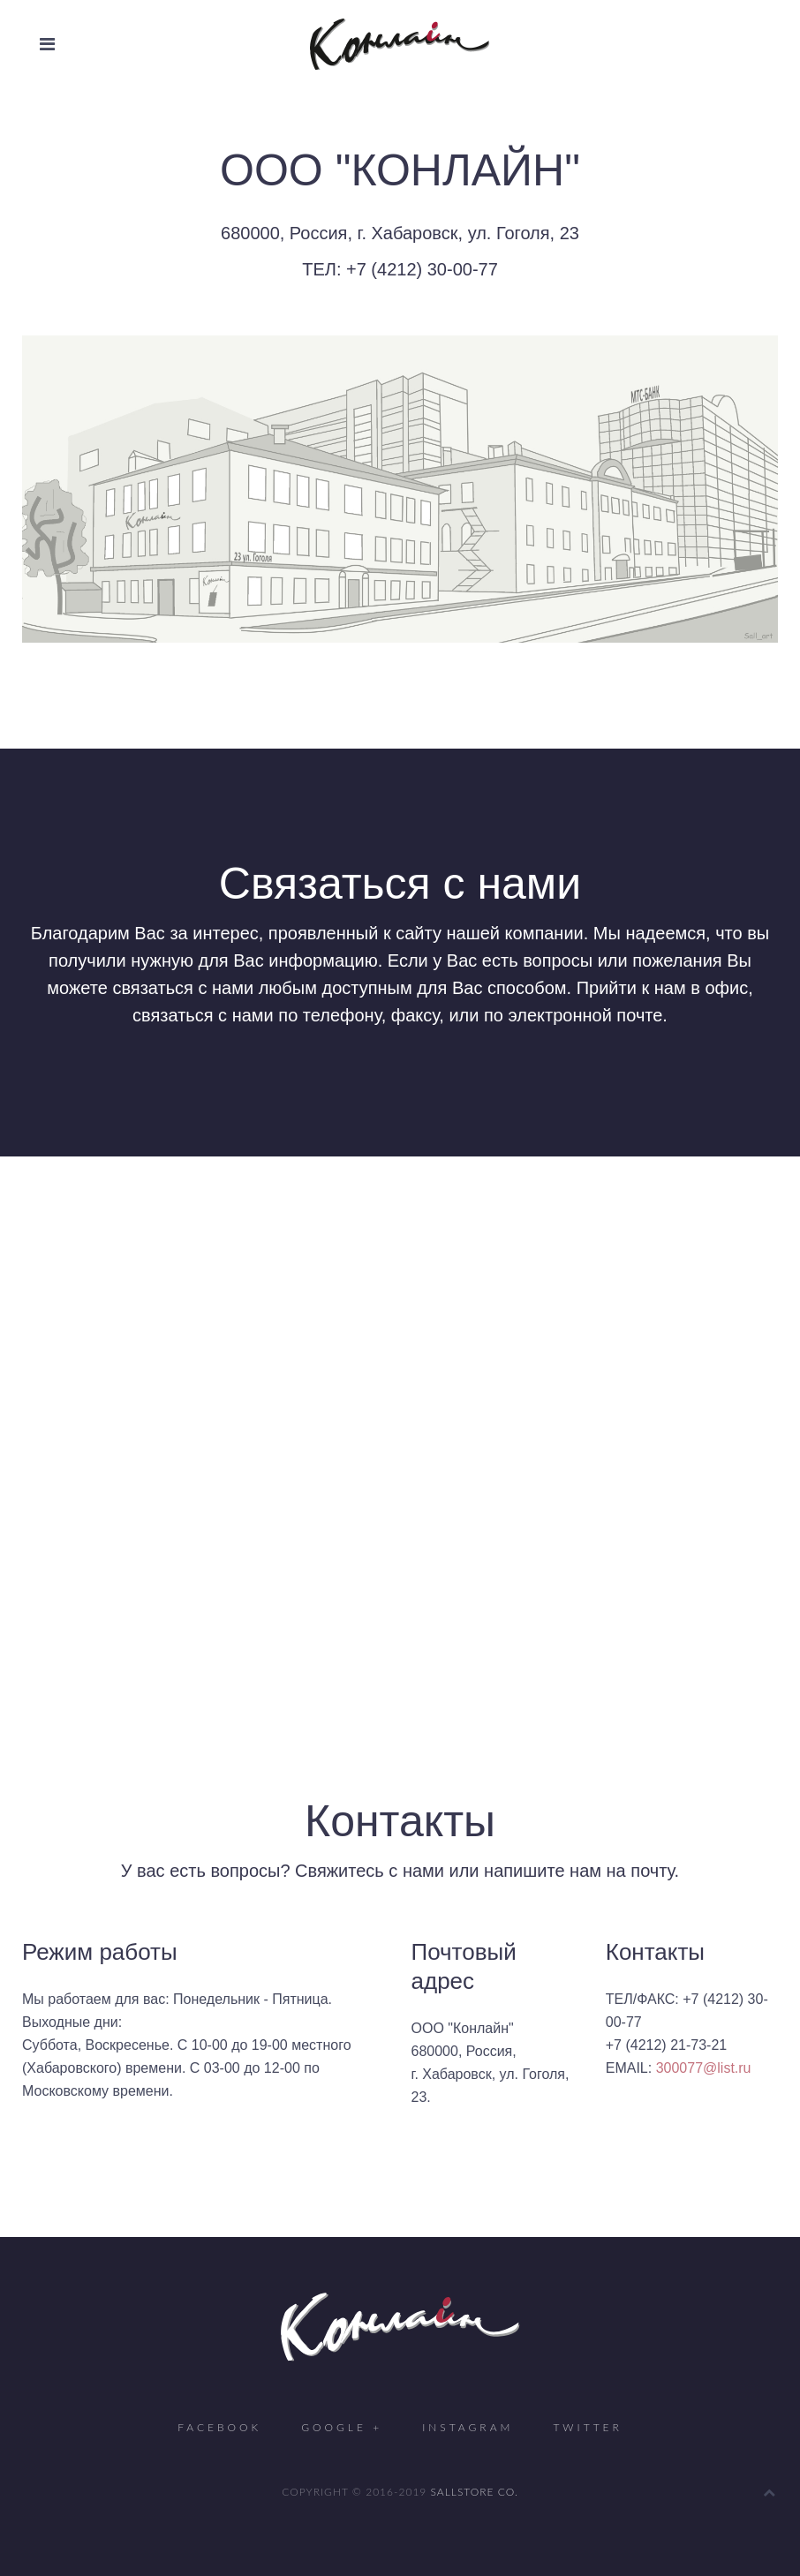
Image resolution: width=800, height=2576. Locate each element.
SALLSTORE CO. (474, 2491)
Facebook (219, 2427)
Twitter (587, 2427)
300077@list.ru (703, 2067)
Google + (341, 2427)
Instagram (467, 2427)
